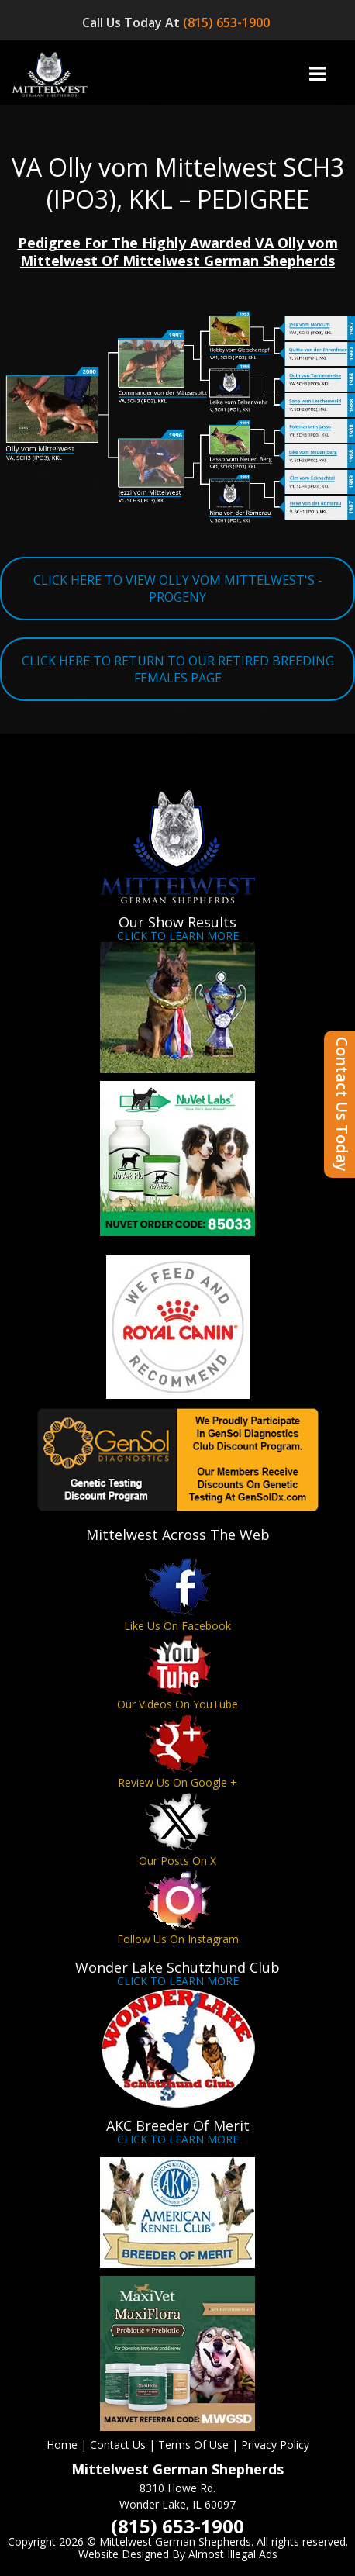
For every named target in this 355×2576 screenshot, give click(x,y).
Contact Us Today (342, 1104)
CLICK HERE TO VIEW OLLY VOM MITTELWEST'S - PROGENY (177, 588)
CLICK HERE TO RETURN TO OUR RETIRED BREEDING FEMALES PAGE (178, 669)
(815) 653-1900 (228, 22)
